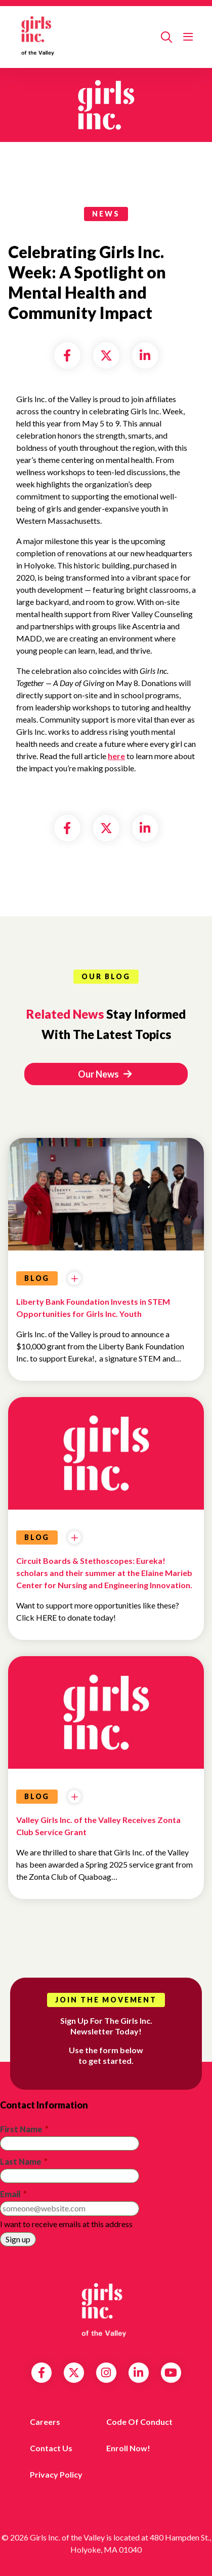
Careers (45, 2421)
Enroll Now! (128, 2448)
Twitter (73, 2373)
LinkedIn (138, 2373)
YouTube (170, 2373)
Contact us (51, 2448)
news (105, 213)
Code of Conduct (139, 2421)
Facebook (41, 2373)
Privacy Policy (56, 2474)
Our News (105, 1074)
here (116, 756)
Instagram (106, 2373)
